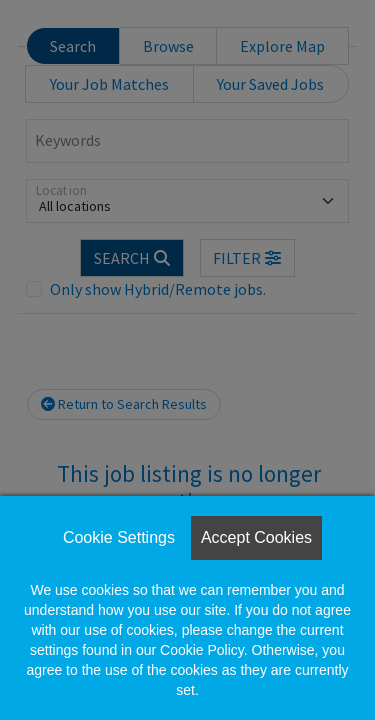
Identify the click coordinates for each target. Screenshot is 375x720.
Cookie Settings (119, 537)
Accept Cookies (256, 537)
